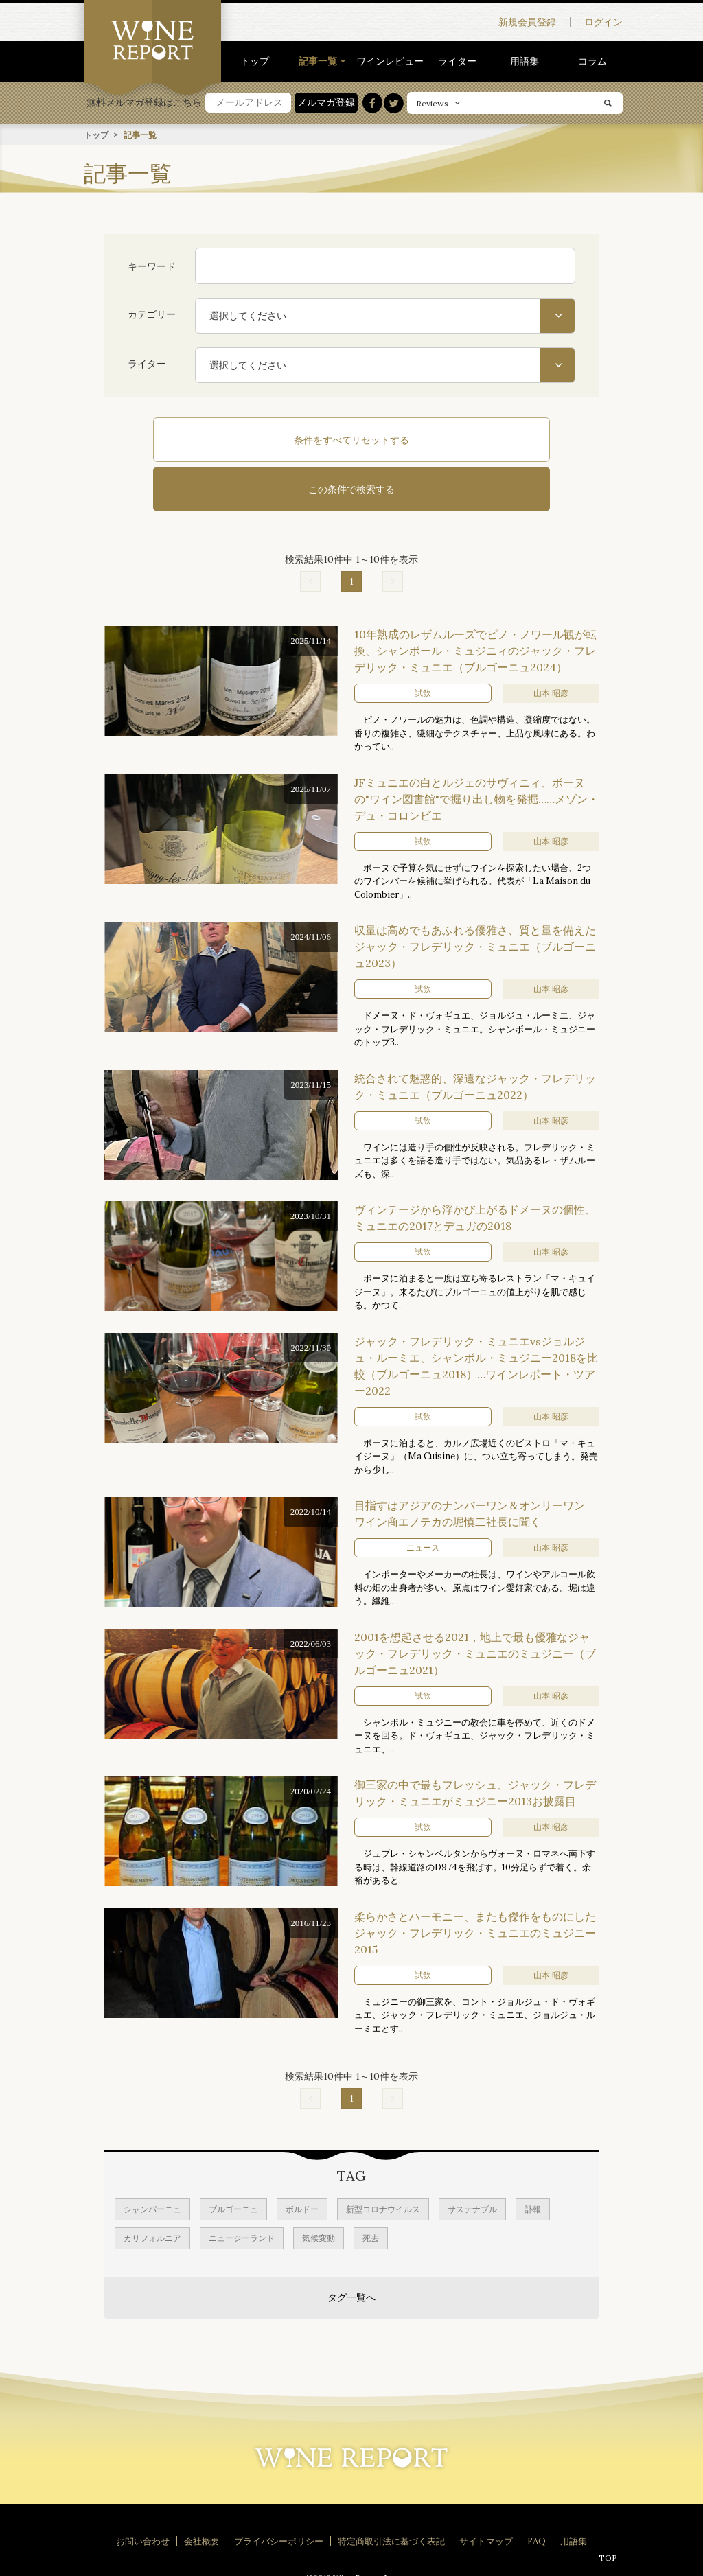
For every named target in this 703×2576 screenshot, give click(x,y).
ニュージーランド (242, 2188)
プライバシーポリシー (278, 2491)
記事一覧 (318, 61)
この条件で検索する (440, 439)
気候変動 (318, 2188)
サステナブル (472, 2159)
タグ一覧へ (351, 2247)
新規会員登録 (527, 22)
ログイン (603, 22)
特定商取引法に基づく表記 (391, 2491)
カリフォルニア (152, 2188)
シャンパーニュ (152, 2159)
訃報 (533, 2159)
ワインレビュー (390, 61)
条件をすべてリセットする (262, 439)
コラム (592, 61)
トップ (254, 61)
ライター (457, 61)
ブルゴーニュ (233, 2159)
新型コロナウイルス (383, 2159)
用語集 (524, 61)
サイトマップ (486, 2491)
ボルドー (302, 2159)
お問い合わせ (143, 2491)
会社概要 (202, 2491)
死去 (370, 2188)
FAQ (536, 2491)
